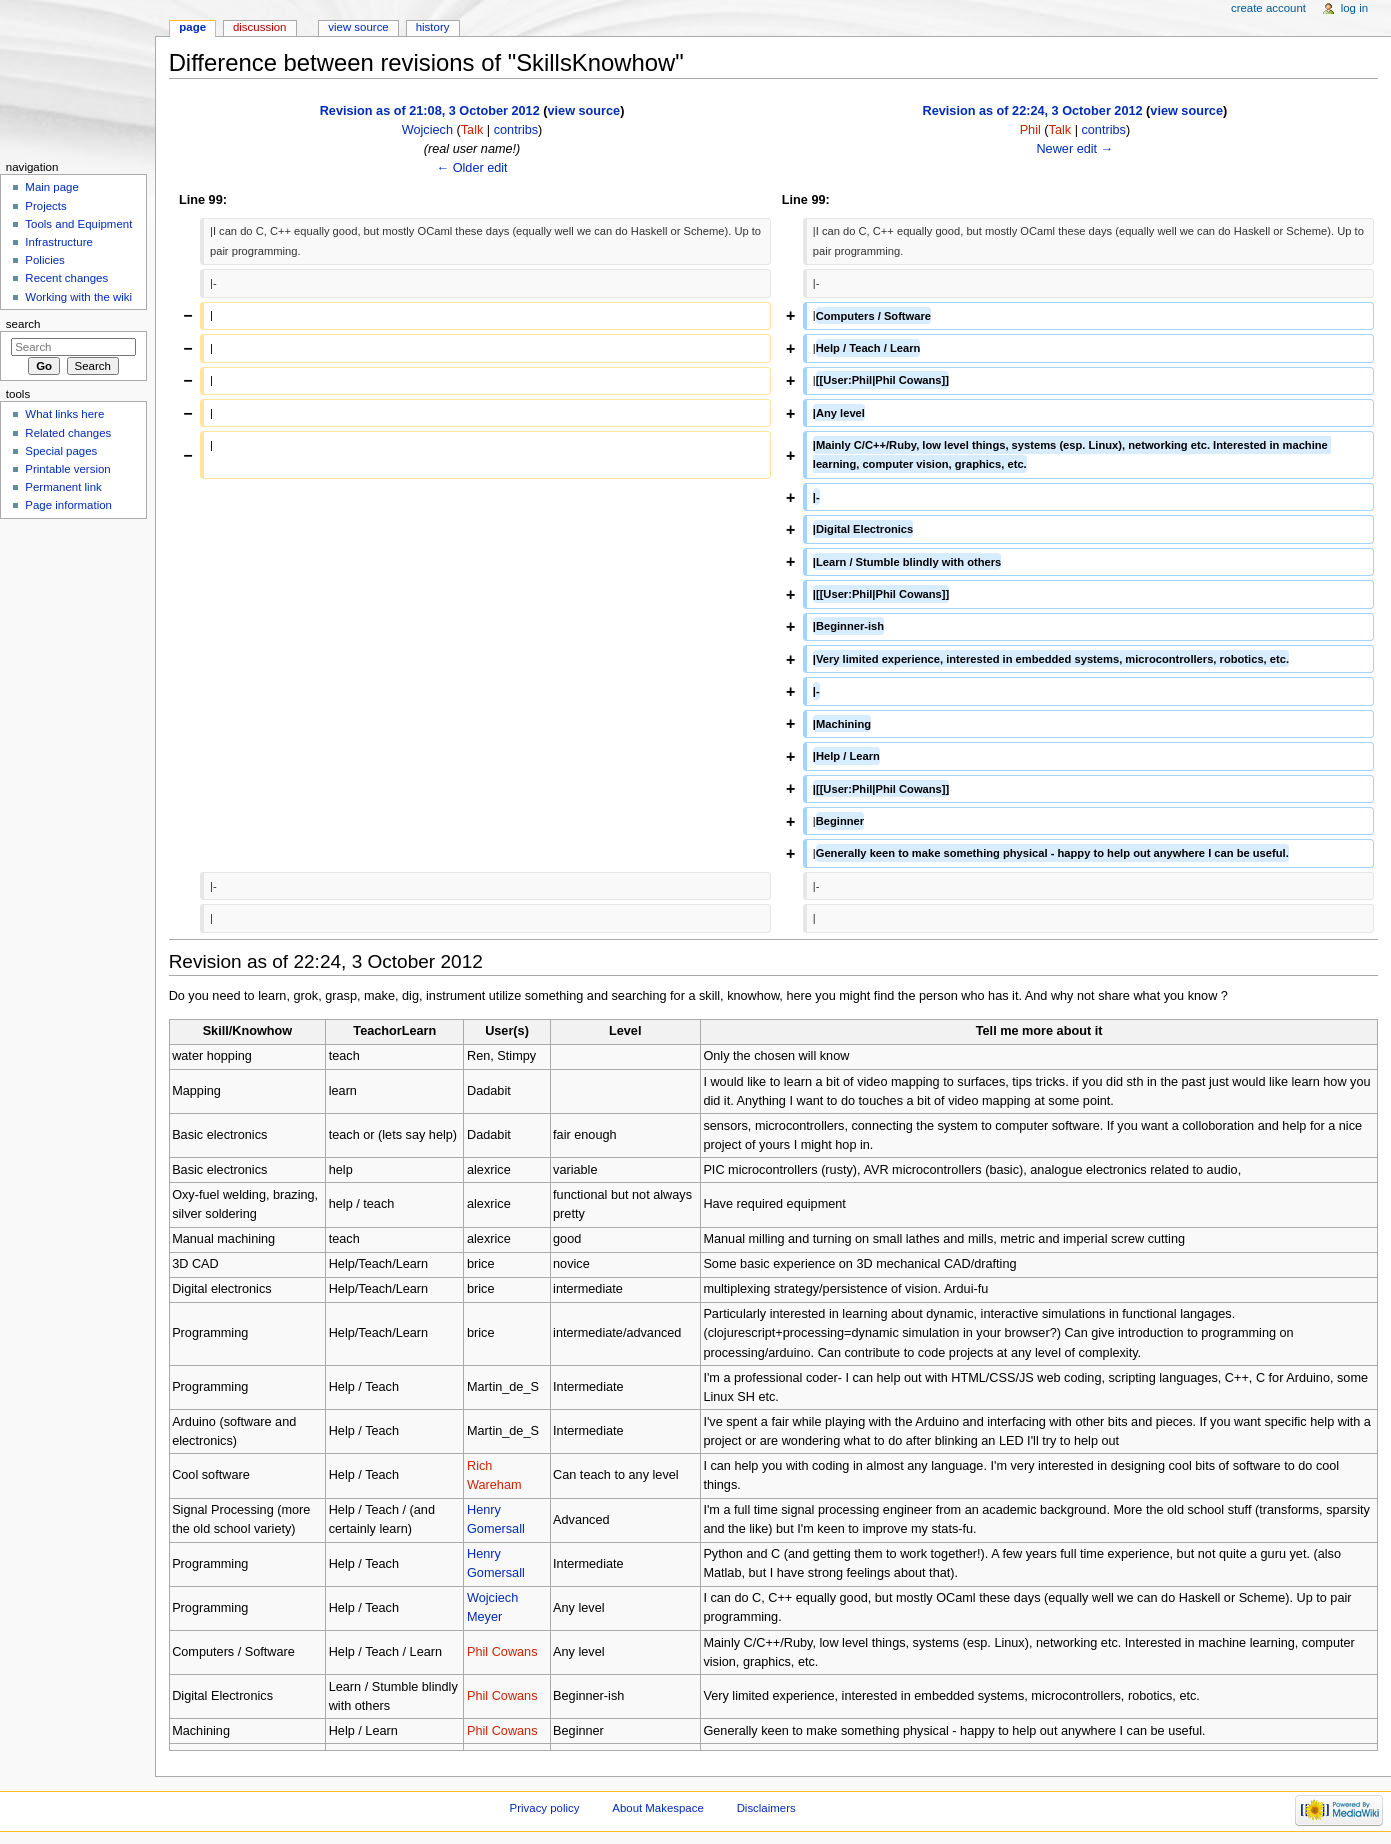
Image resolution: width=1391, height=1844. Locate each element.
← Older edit (471, 168)
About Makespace (657, 1808)
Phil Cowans (502, 1652)
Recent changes (66, 278)
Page (192, 27)
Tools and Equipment (78, 224)
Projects (45, 206)
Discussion (259, 27)
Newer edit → (1074, 149)
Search (23, 324)
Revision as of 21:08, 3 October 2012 (430, 111)
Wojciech (427, 130)
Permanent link (63, 487)
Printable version (67, 469)
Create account (1268, 8)
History (433, 27)
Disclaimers (766, 1808)
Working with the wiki (78, 297)
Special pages (61, 451)
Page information (68, 505)
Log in (1354, 8)
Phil (1030, 130)
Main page (52, 187)
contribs (516, 130)
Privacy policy (545, 1808)
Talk (472, 130)
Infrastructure (58, 242)
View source (358, 27)
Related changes (68, 433)
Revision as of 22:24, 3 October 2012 (1033, 111)
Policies (44, 260)
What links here (64, 414)
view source (584, 111)
